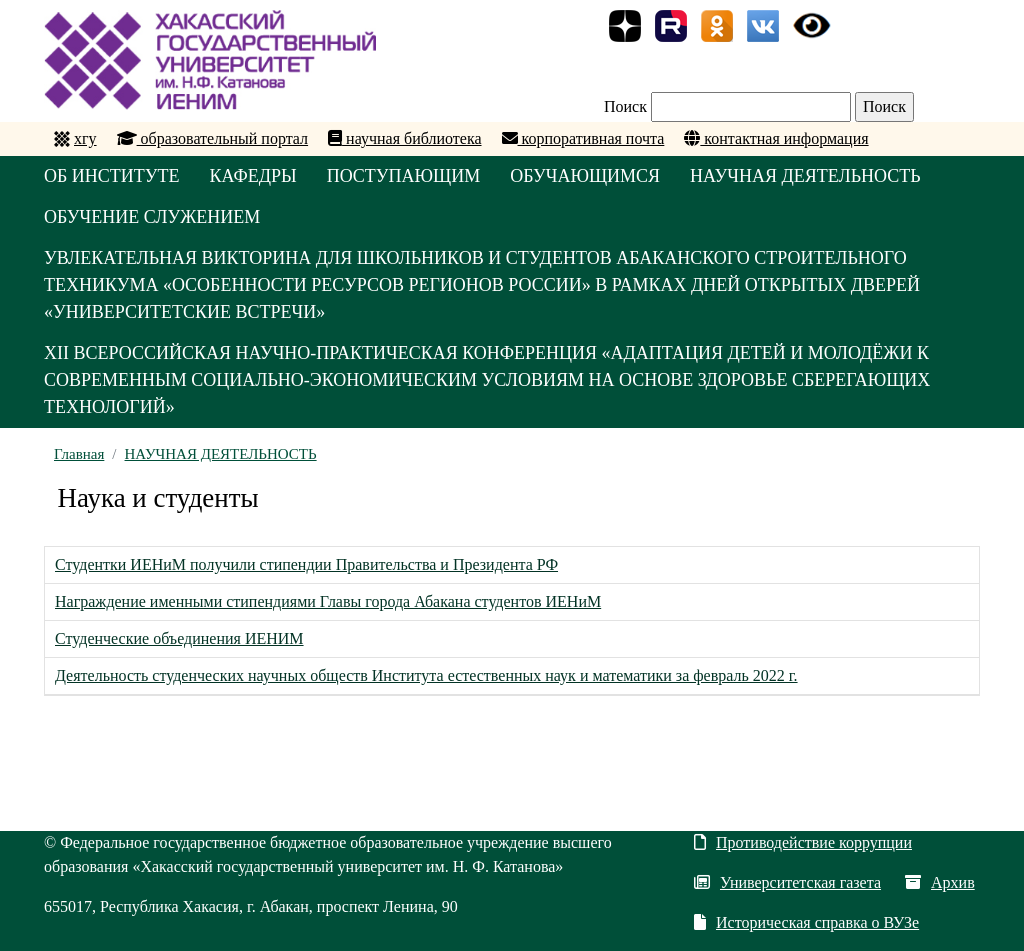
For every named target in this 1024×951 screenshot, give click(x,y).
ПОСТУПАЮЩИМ (404, 176)
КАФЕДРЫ (253, 176)
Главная (79, 454)
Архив (940, 882)
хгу (85, 138)
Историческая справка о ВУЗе (806, 922)
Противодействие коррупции (803, 842)
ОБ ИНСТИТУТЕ (112, 176)
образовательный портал (213, 138)
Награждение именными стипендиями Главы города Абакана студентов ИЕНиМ (328, 601)
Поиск (625, 106)
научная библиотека (404, 138)
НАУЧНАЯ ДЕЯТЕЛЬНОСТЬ (805, 176)
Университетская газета (787, 882)
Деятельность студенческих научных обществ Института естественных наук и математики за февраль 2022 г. (426, 675)
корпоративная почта (583, 138)
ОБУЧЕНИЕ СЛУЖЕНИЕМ (152, 217)
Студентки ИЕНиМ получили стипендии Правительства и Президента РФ (306, 564)
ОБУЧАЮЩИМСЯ (585, 176)
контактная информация (776, 138)
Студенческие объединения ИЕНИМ (179, 638)
